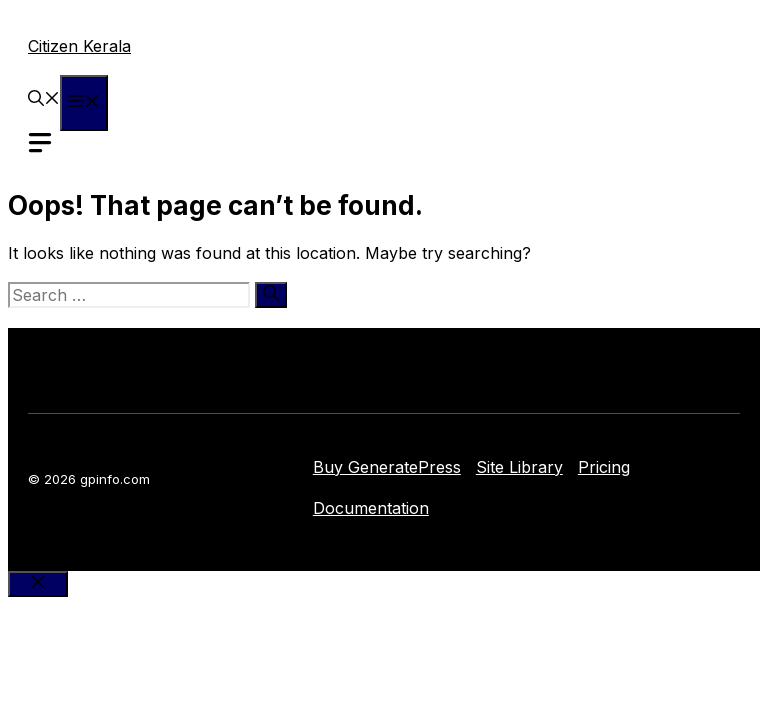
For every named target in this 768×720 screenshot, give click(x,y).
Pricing (604, 467)
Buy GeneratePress (387, 467)
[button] (44, 100)
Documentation (371, 508)
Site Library (519, 467)
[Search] (271, 295)
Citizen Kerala (79, 46)
